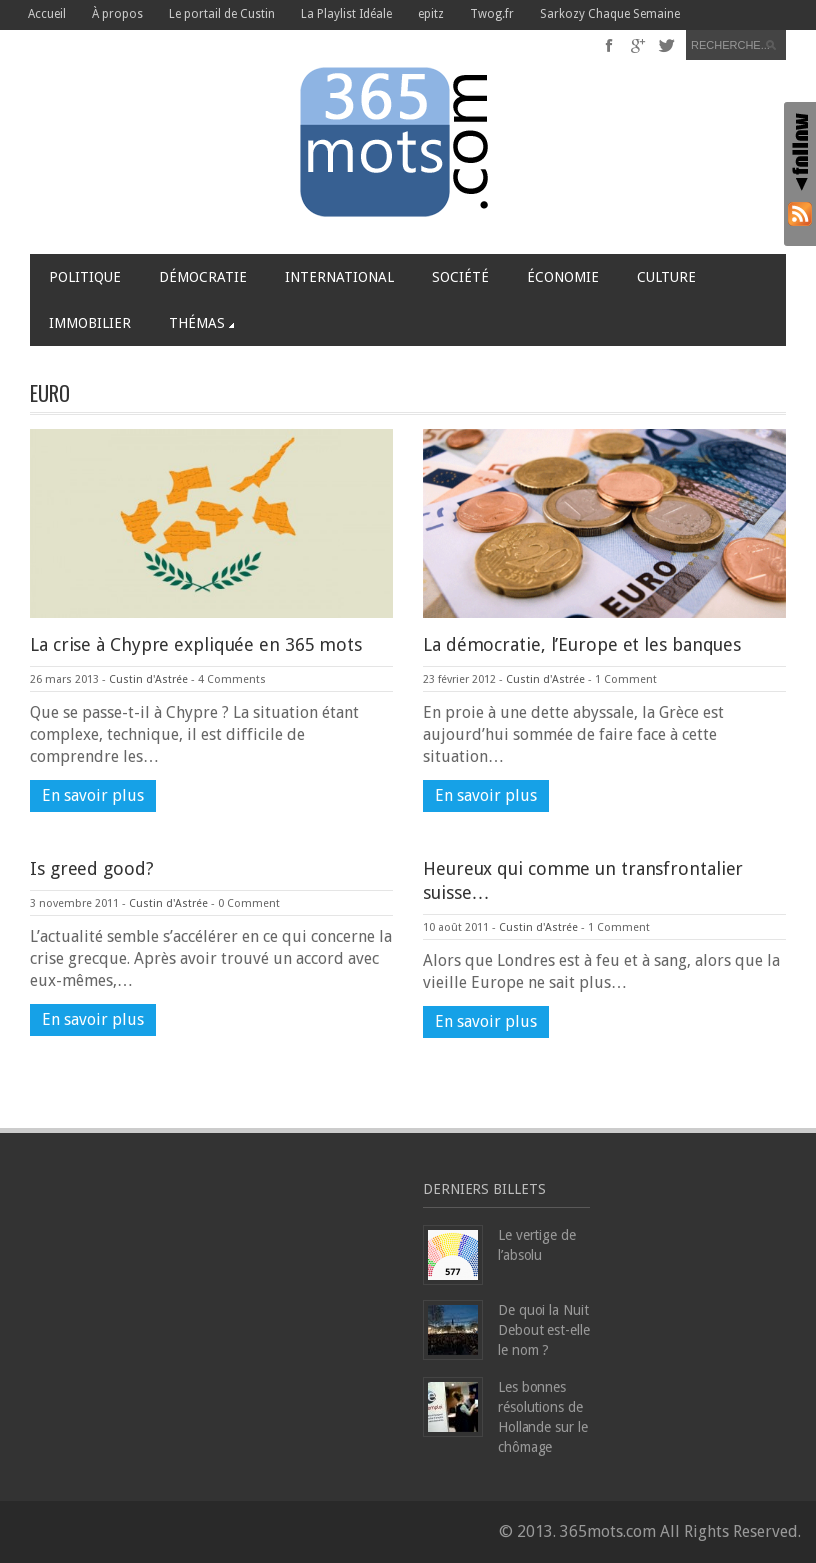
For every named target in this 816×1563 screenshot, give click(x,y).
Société (460, 277)
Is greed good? (92, 868)
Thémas (201, 323)
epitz (431, 14)
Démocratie (203, 277)
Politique (85, 277)
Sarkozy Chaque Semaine (610, 14)
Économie (563, 277)
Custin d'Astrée (148, 679)
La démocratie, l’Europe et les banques (582, 644)
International (339, 277)
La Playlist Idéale (346, 14)
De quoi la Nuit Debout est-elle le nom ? (544, 1330)
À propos (117, 14)
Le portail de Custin (222, 14)
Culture (666, 277)
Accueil (47, 14)
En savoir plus (93, 795)
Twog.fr (492, 14)
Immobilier (90, 323)
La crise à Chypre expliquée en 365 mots (196, 644)
